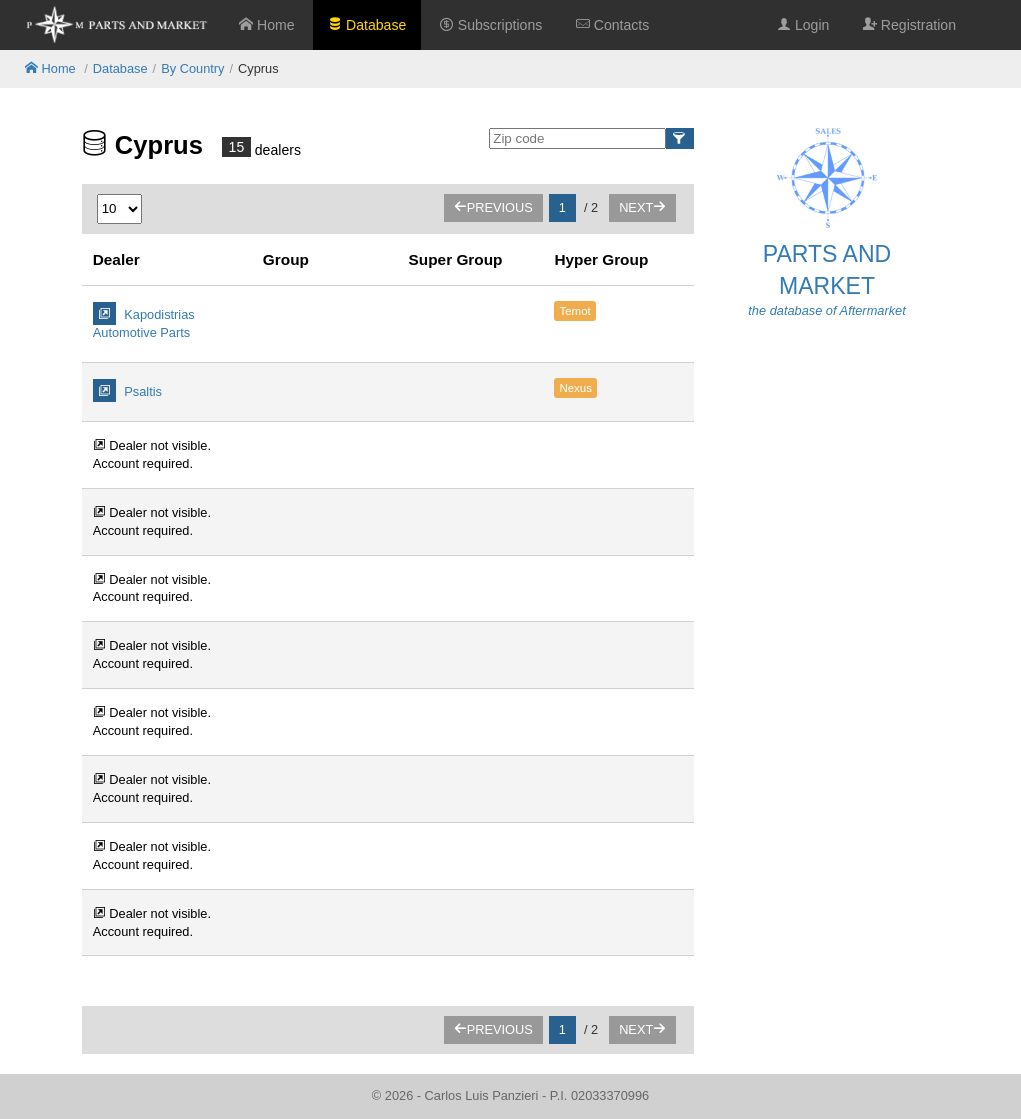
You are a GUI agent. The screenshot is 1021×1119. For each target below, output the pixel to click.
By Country (192, 68)
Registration (909, 25)
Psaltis (127, 390)
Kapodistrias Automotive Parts (144, 321)
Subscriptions (491, 25)
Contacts (612, 25)
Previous (493, 207)
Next (642, 207)
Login (803, 25)
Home (266, 25)
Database (367, 25)
